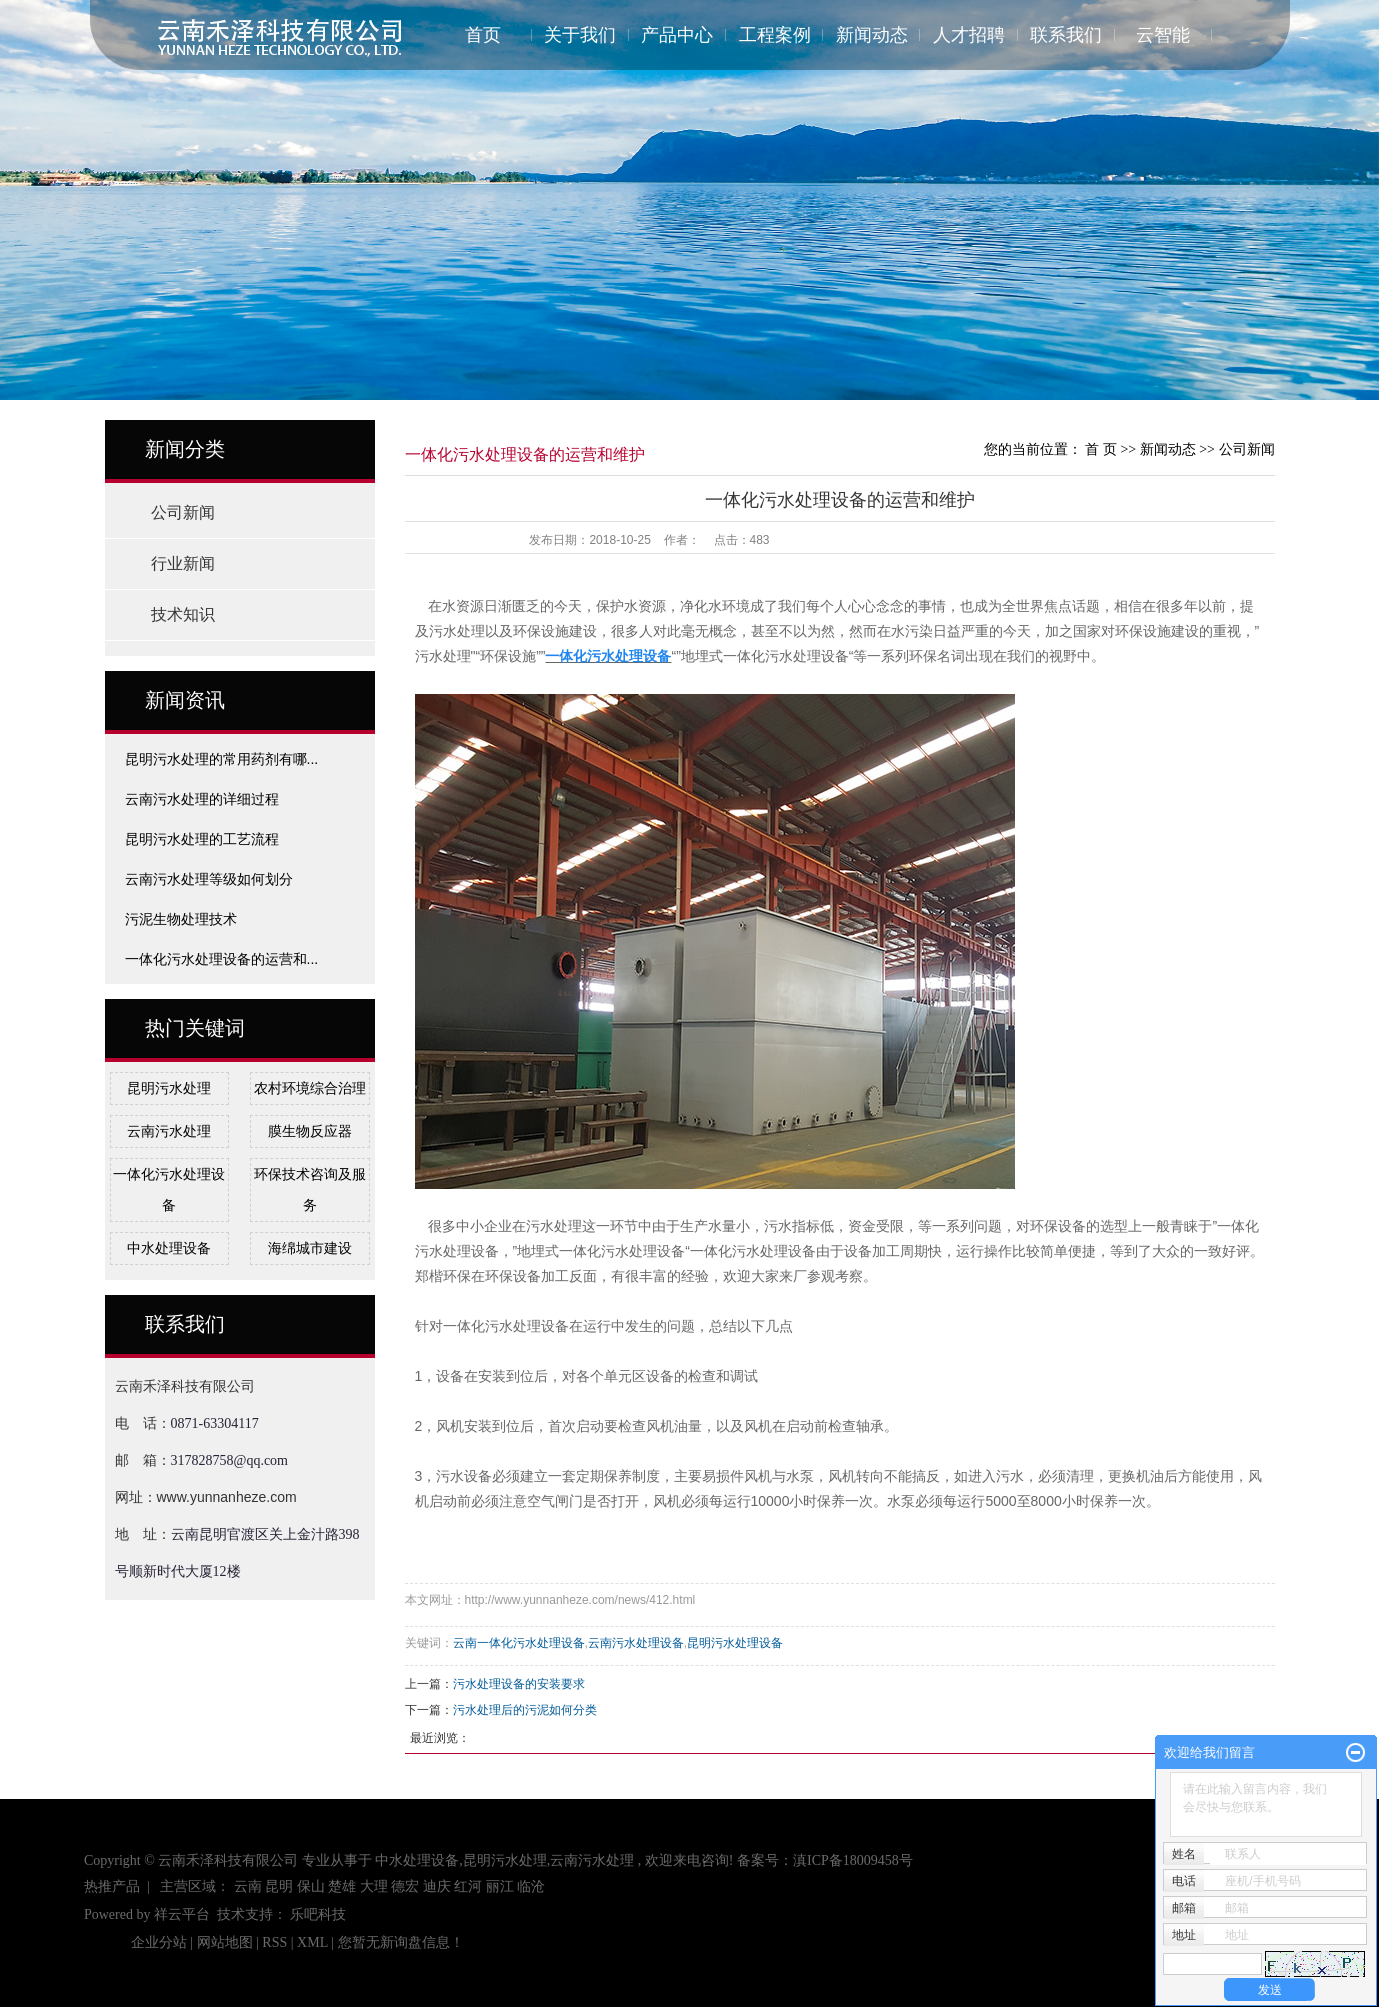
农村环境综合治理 (310, 1088)
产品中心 (677, 35)
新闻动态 (872, 35)
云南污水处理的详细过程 (202, 799)
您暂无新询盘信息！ (401, 1942)
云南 (248, 1886)
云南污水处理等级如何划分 (209, 879)
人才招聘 (969, 35)
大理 (374, 1886)
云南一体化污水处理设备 (519, 1643)
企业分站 (159, 1942)
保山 (311, 1886)
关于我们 (580, 35)
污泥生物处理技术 (181, 919)
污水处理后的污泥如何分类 (525, 1710)
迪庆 (437, 1886)
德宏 (405, 1886)
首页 (483, 35)
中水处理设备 (169, 1248)
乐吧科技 (318, 1914)
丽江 (500, 1886)
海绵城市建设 (310, 1248)
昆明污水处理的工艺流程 (202, 839)
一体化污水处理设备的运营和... (222, 959)
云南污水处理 (169, 1131)
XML (312, 1942)
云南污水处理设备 (636, 1643)
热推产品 (112, 1886)
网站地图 (227, 1942)
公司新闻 (183, 512)
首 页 (1101, 449)
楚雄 (342, 1886)
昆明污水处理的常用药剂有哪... (222, 759)
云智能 (1163, 35)
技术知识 (183, 614)
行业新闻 (183, 563)
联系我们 (1066, 35)
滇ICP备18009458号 (853, 1860)
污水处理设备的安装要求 (519, 1684)
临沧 (531, 1886)
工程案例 (775, 35)
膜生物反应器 (310, 1131)
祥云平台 (182, 1914)
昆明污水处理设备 (735, 1643)
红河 (468, 1886)
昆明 (279, 1886)
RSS (274, 1942)
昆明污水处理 (169, 1088)
